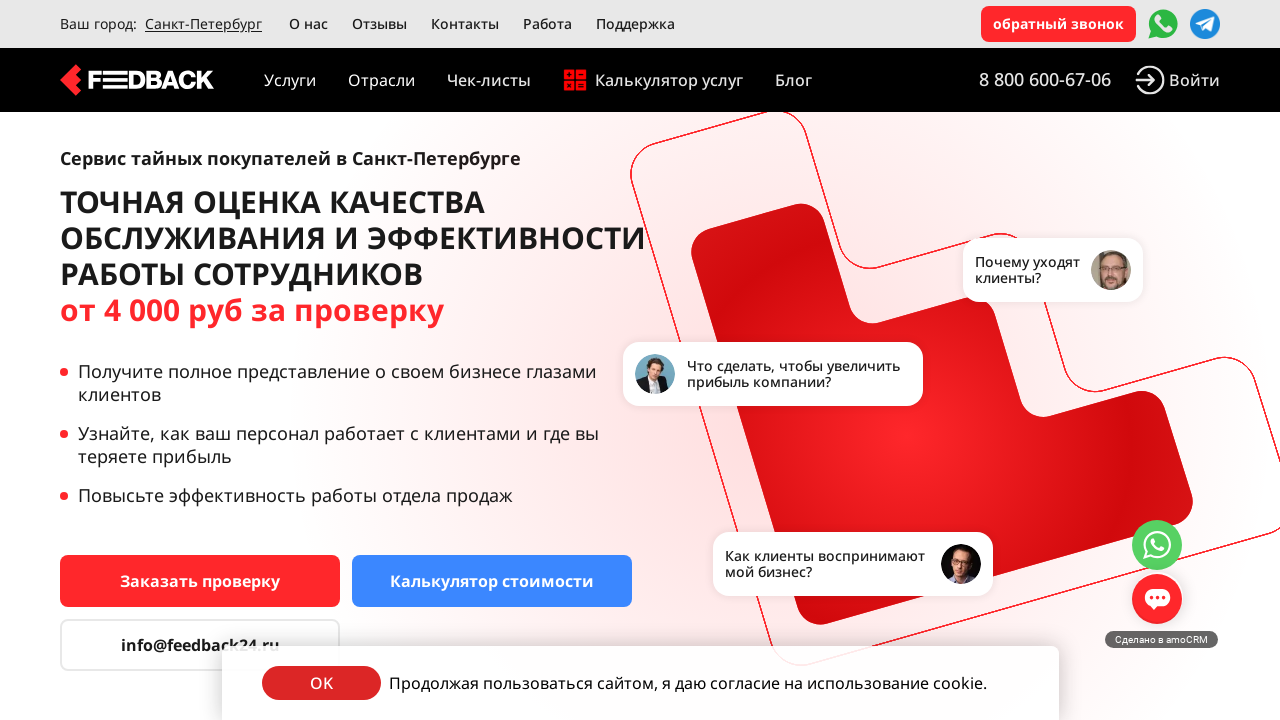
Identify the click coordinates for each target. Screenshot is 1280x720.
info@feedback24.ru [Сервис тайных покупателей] (200, 645)
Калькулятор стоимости (492, 581)
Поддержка (635, 23)
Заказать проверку (200, 581)
